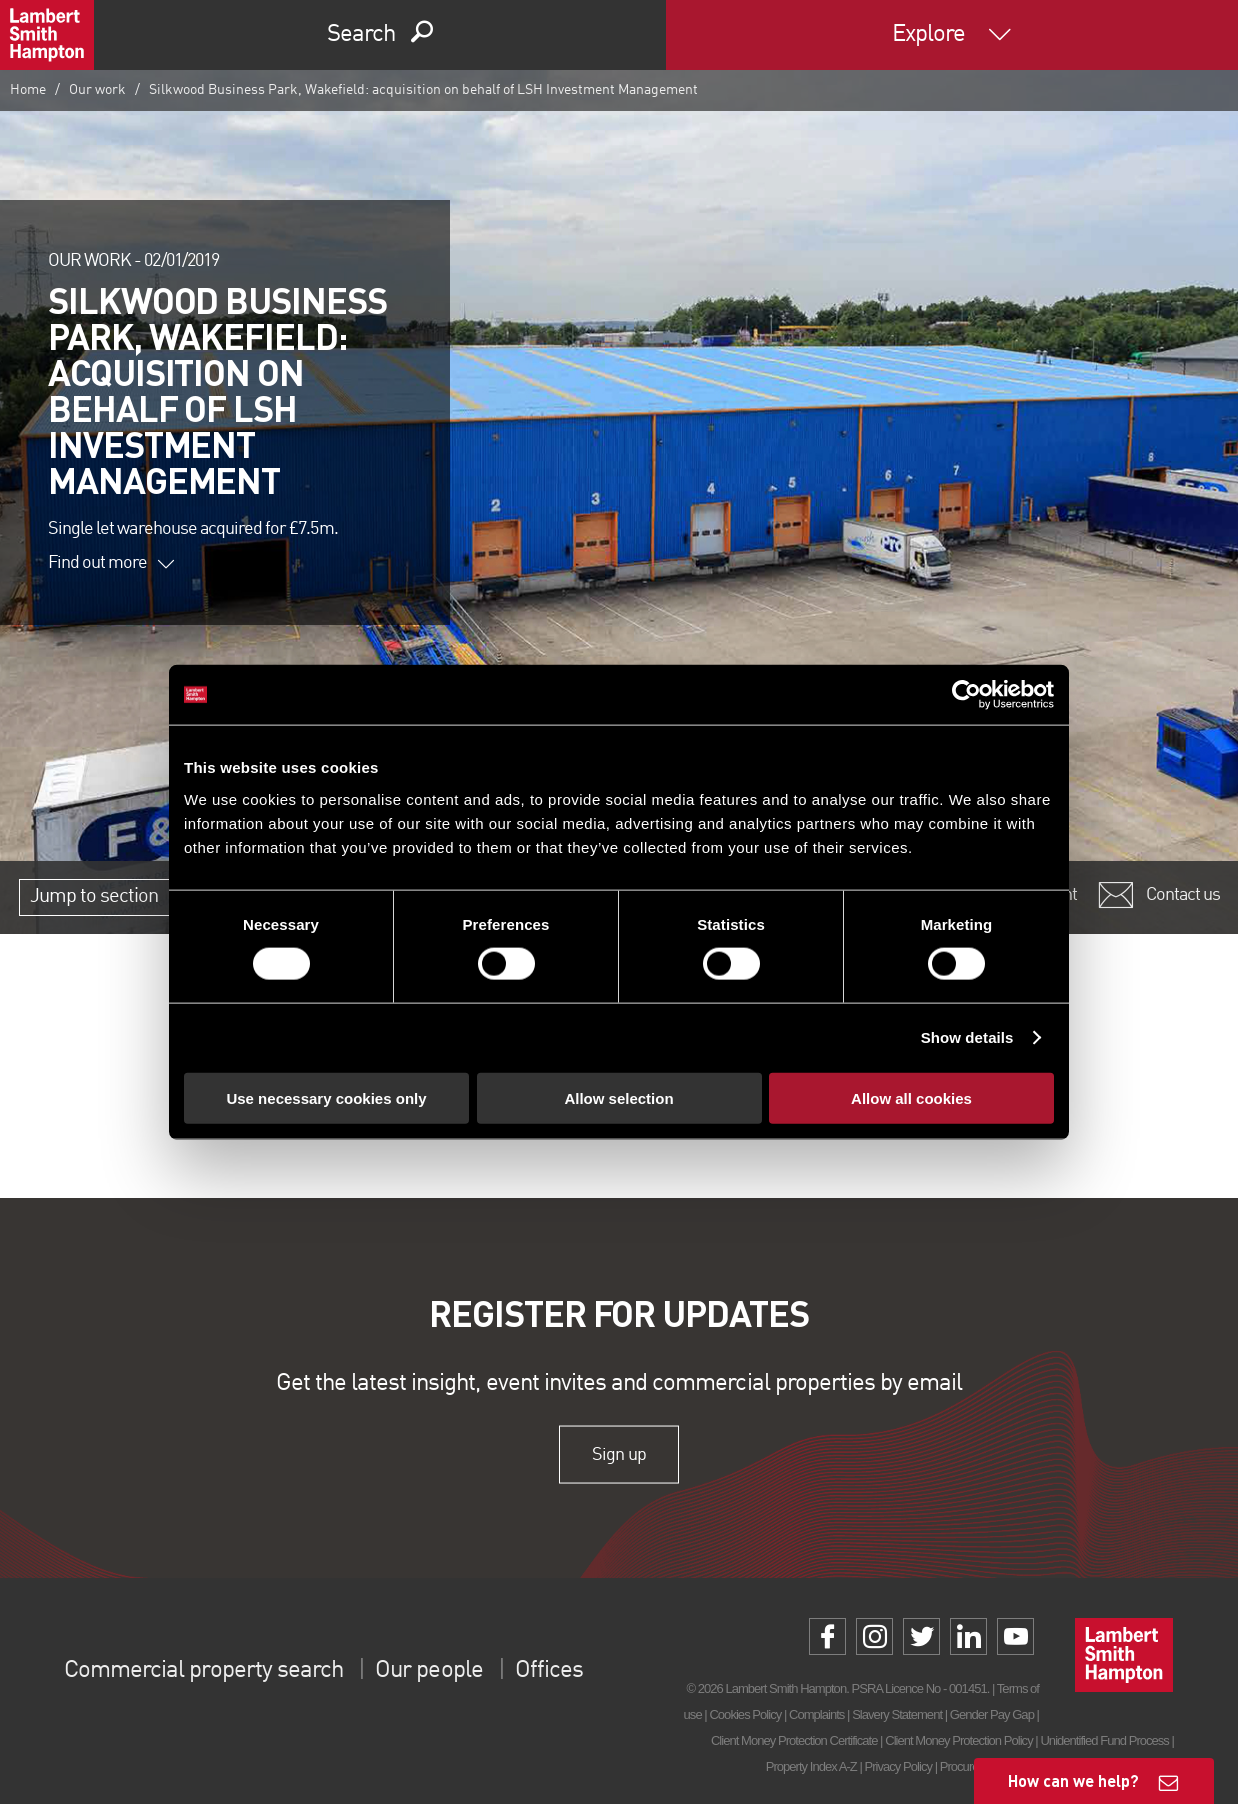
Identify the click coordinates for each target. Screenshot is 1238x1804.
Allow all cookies (911, 1097)
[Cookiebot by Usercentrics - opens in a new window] (966, 695)
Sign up (618, 1454)
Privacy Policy (898, 1766)
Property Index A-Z (811, 1766)
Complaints (816, 1714)
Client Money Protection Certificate (794, 1740)
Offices (549, 1671)
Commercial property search (203, 1671)
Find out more (111, 563)
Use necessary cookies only (326, 1097)
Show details (967, 1037)
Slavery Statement (897, 1714)
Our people (428, 1671)
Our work (97, 90)
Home (28, 90)
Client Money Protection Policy (959, 1740)
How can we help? (1073, 1780)
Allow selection (618, 1097)
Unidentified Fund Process (1104, 1740)
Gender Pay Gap (992, 1714)
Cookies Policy (745, 1714)
